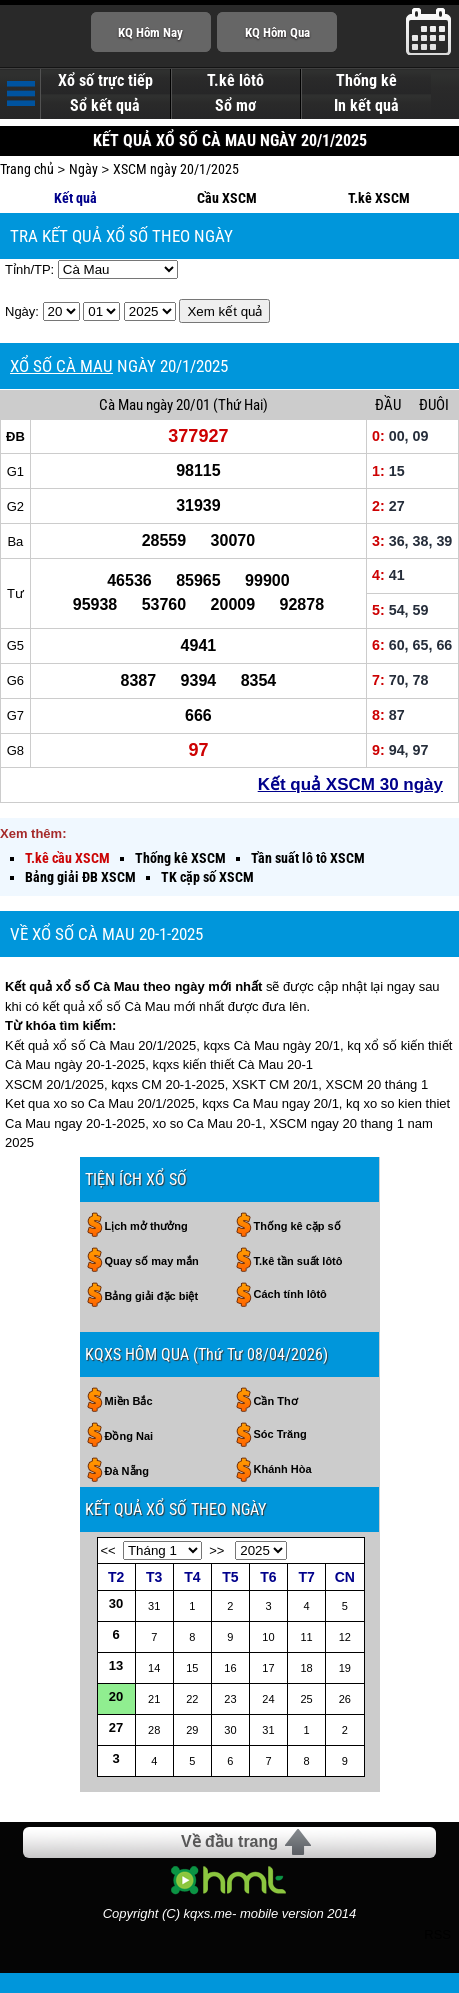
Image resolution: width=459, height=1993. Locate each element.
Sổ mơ (235, 106)
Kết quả (75, 198)
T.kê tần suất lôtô (298, 1261)
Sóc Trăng (280, 1434)
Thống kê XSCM (180, 858)
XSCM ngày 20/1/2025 (176, 169)
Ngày (83, 169)
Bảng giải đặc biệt (152, 1296)
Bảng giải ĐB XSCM (80, 877)
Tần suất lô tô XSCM (308, 858)
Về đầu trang (229, 1841)
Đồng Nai (129, 1436)
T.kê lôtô (235, 81)
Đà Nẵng (127, 1471)
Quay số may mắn (152, 1261)
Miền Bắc (129, 1401)
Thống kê (366, 81)
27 (116, 1727)
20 (116, 1696)
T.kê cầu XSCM (67, 858)
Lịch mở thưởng (146, 1226)
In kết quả (366, 106)
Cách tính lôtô (290, 1294)
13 (116, 1665)
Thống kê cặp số (297, 1226)
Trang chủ (27, 169)
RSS (437, 1934)
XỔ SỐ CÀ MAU (61, 366)
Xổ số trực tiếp (105, 81)
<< (108, 1550)
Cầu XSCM (227, 198)
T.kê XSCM (379, 198)
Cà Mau (121, 405)
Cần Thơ (276, 1401)
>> (216, 1550)
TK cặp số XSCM (207, 877)
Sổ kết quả (105, 106)
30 (116, 1603)
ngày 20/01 (178, 405)
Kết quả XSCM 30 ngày (350, 784)
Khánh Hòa (283, 1469)
